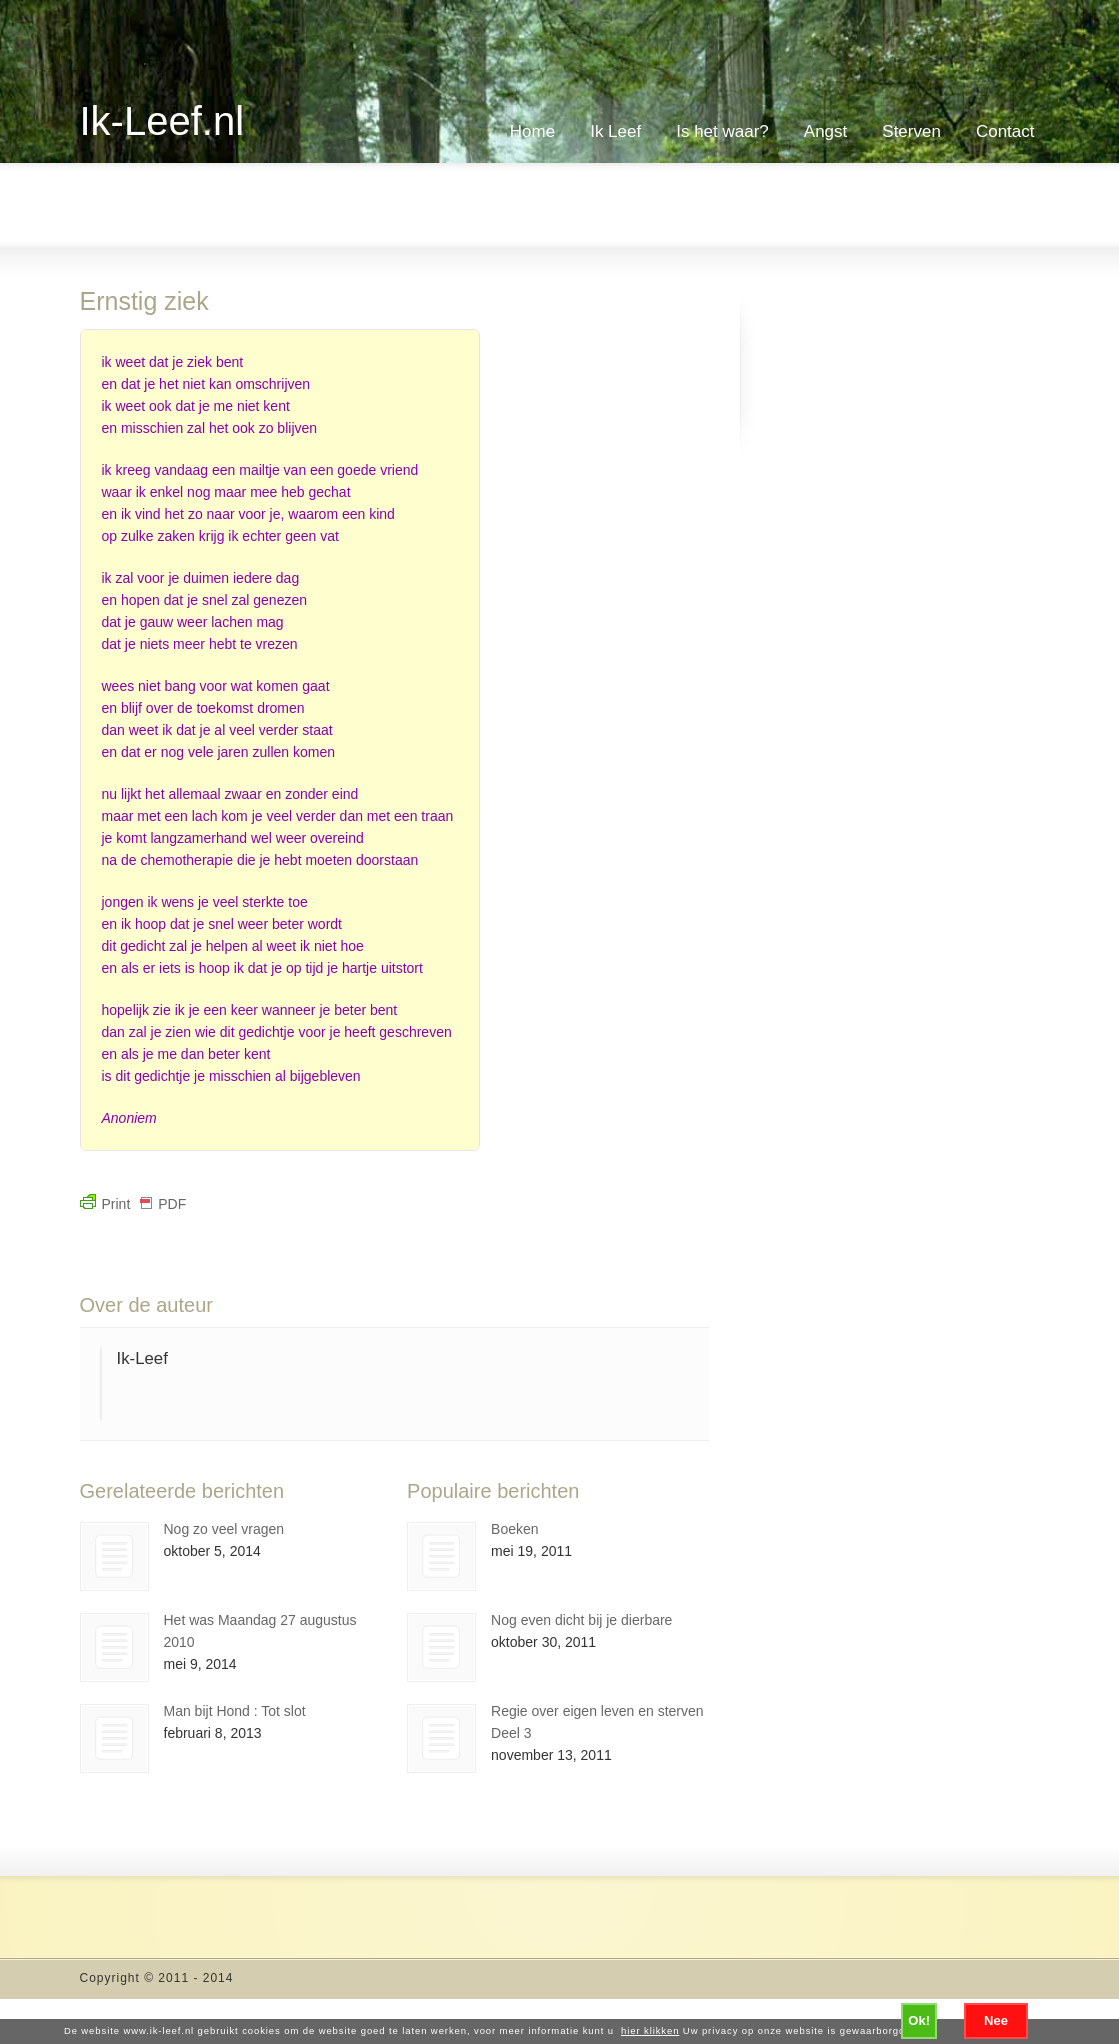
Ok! (919, 2020)
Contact (1005, 131)
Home (532, 131)
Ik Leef (615, 131)
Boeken (514, 1529)
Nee (996, 2020)
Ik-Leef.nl (162, 121)
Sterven (911, 131)
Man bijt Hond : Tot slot (235, 1711)
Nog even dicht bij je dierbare (581, 1620)
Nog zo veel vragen (224, 1529)
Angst (825, 131)
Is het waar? (722, 131)
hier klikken (650, 2030)
